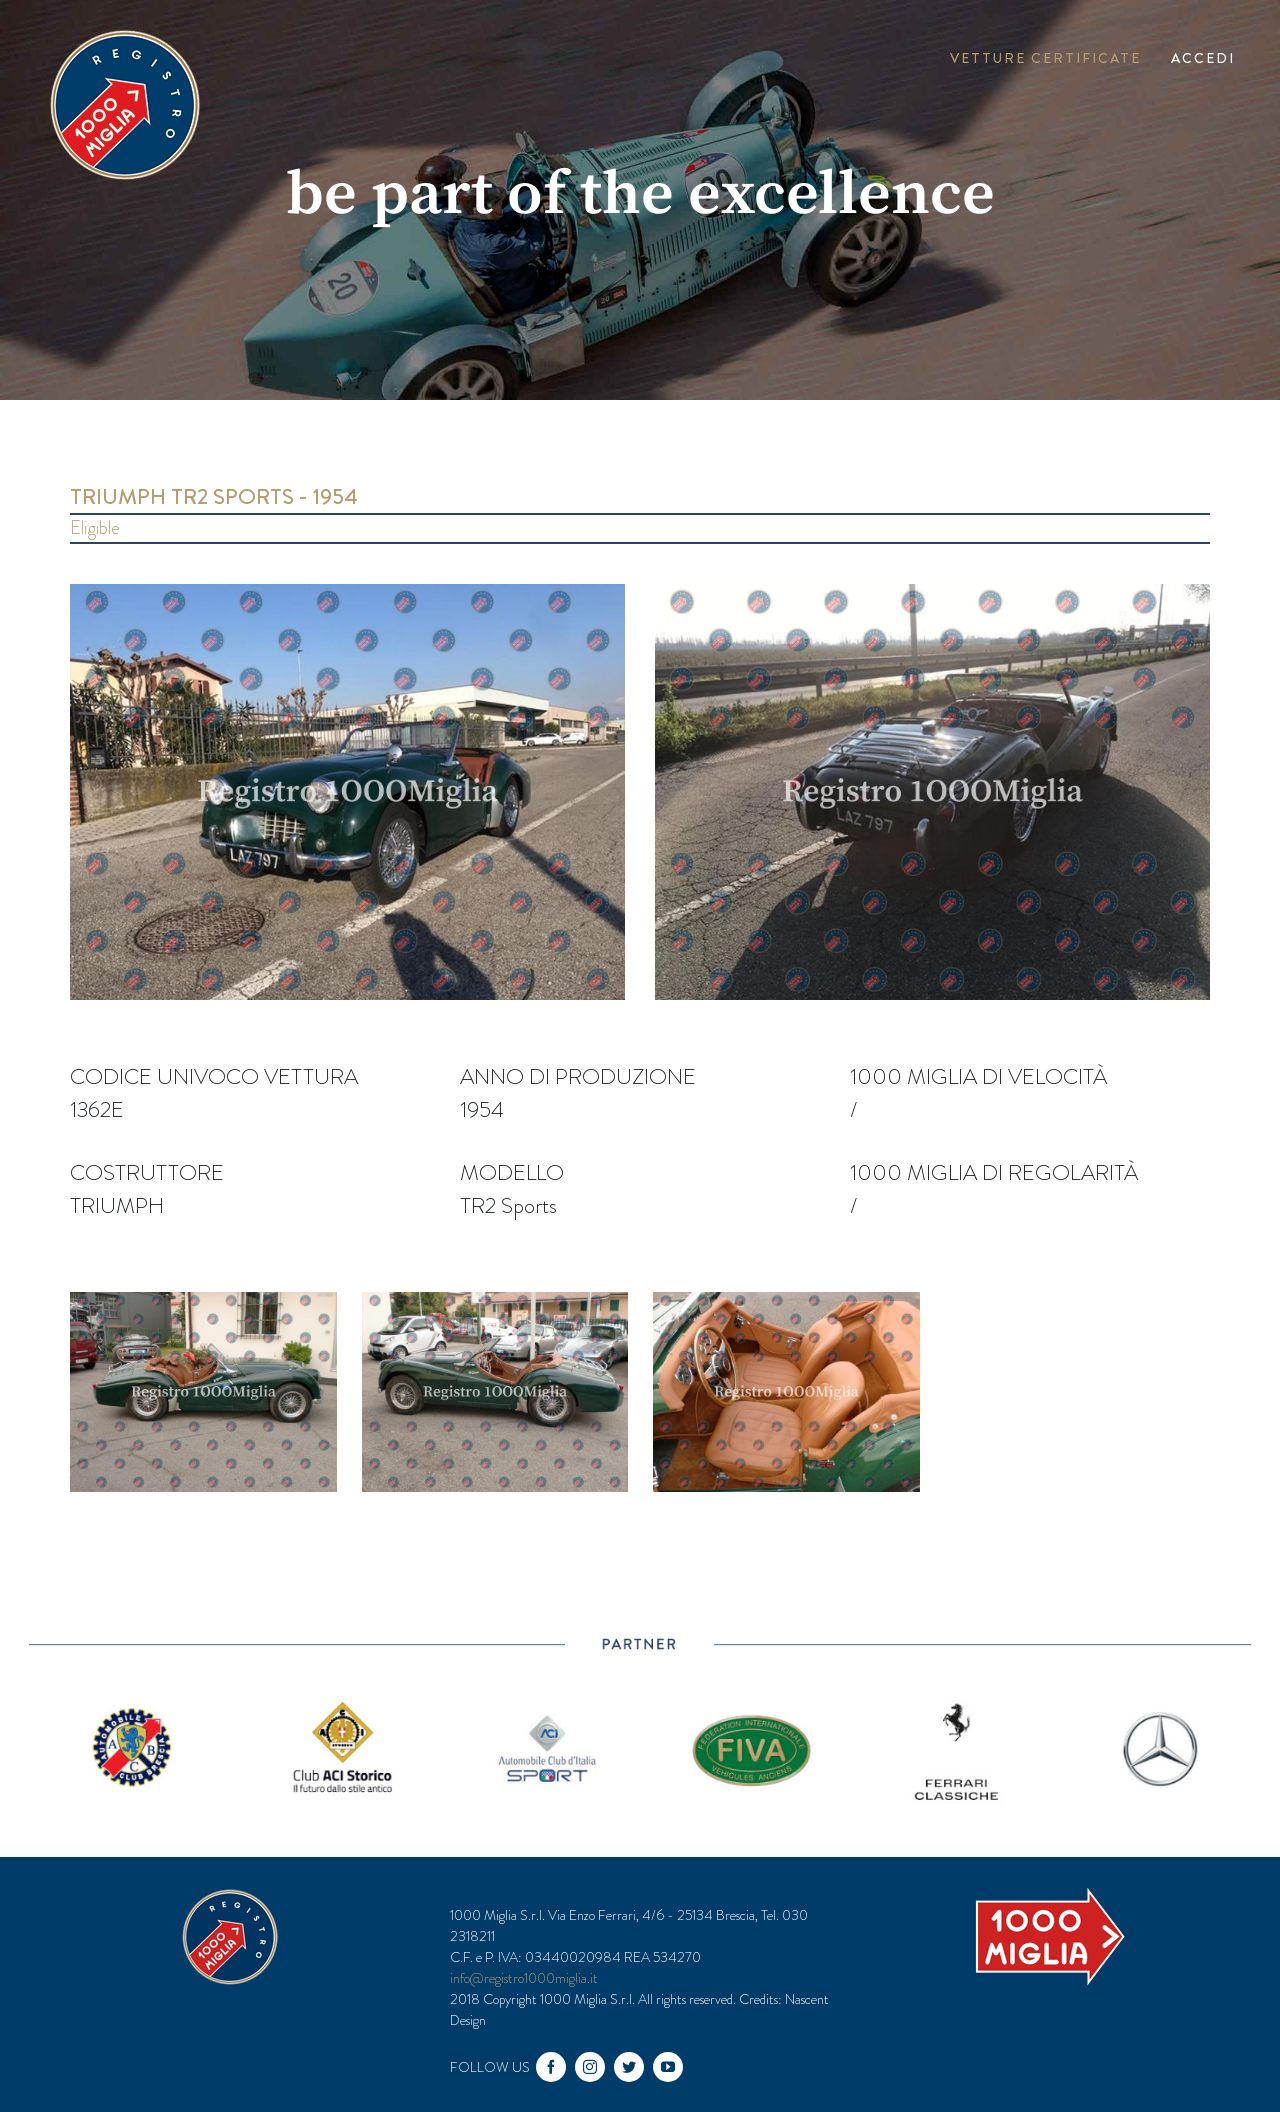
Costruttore (147, 1172)
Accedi (1203, 58)
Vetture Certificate (1045, 58)
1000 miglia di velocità (978, 1076)
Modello (512, 1172)
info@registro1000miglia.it (524, 1978)
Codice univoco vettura (214, 1076)
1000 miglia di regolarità (994, 1172)
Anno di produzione (578, 1076)
